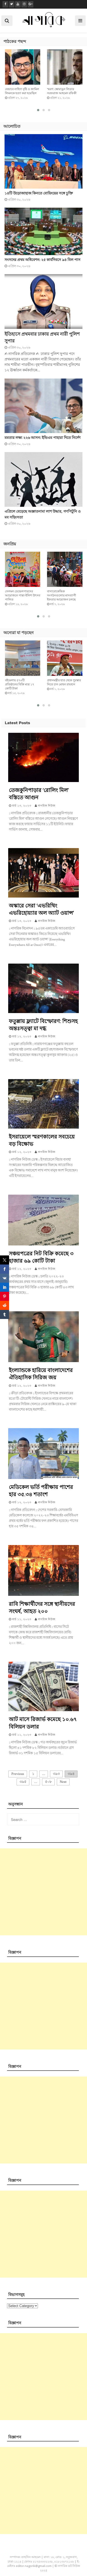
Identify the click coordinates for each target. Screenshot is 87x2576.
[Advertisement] (43, 1891)
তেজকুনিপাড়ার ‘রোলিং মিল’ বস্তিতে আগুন (39, 793)
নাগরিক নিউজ (46, 805)
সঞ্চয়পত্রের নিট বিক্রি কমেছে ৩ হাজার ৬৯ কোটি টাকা (41, 1257)
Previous (17, 1773)
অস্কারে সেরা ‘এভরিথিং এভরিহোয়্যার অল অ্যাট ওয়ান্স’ (41, 909)
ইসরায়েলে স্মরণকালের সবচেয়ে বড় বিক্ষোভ (42, 1140)
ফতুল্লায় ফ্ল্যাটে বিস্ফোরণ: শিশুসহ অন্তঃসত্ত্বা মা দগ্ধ (43, 1024)
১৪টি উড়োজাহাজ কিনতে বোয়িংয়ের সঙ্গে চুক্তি (39, 193)
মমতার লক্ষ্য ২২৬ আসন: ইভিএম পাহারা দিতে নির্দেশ (42, 437)
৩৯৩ (56, 1773)
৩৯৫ (23, 1781)
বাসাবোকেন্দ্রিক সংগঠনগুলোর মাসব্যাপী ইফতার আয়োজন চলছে (61, 595)
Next (63, 1781)
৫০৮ (48, 1781)
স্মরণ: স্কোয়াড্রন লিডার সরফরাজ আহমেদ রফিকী (62, 91)
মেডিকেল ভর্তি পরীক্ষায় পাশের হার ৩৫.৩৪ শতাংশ (41, 1490)
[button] (38, 110)
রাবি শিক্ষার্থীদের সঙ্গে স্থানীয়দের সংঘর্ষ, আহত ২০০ (42, 1607)
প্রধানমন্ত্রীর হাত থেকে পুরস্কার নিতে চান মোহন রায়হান (64, 682)
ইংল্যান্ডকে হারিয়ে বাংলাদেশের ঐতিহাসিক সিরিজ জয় (41, 1373)
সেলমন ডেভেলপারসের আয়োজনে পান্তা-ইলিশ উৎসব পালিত (22, 595)
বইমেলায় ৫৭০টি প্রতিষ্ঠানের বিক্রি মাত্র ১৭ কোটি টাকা (19, 684)
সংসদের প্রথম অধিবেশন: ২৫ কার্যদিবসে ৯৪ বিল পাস (42, 259)
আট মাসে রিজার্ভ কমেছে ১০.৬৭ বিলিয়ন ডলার (43, 1722)
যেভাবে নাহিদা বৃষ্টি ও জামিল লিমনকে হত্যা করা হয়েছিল (22, 91)
